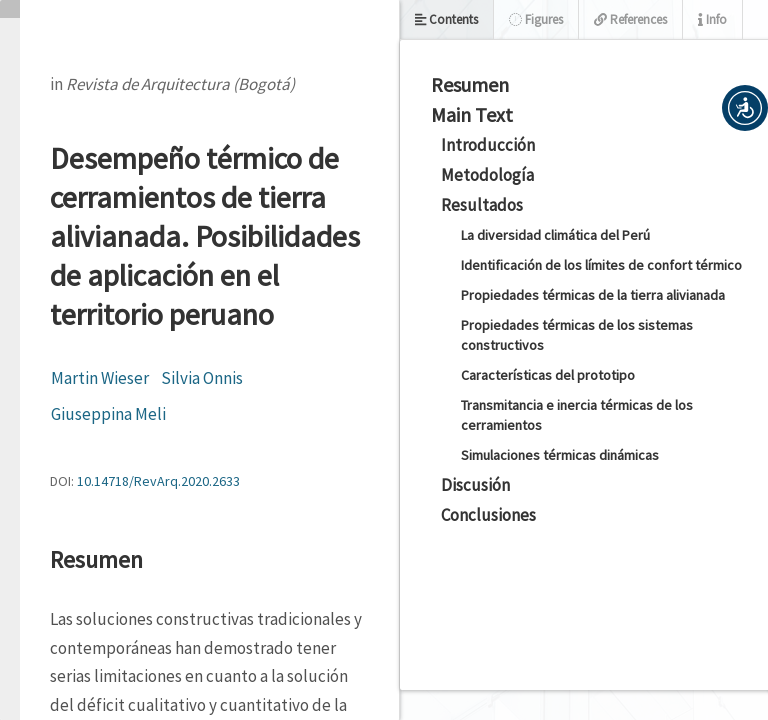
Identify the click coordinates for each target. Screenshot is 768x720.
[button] (745, 108)
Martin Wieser (100, 378)
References (630, 19)
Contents (446, 19)
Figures (536, 19)
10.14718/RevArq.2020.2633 (158, 481)
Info (712, 19)
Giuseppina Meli (108, 414)
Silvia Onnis (202, 378)
